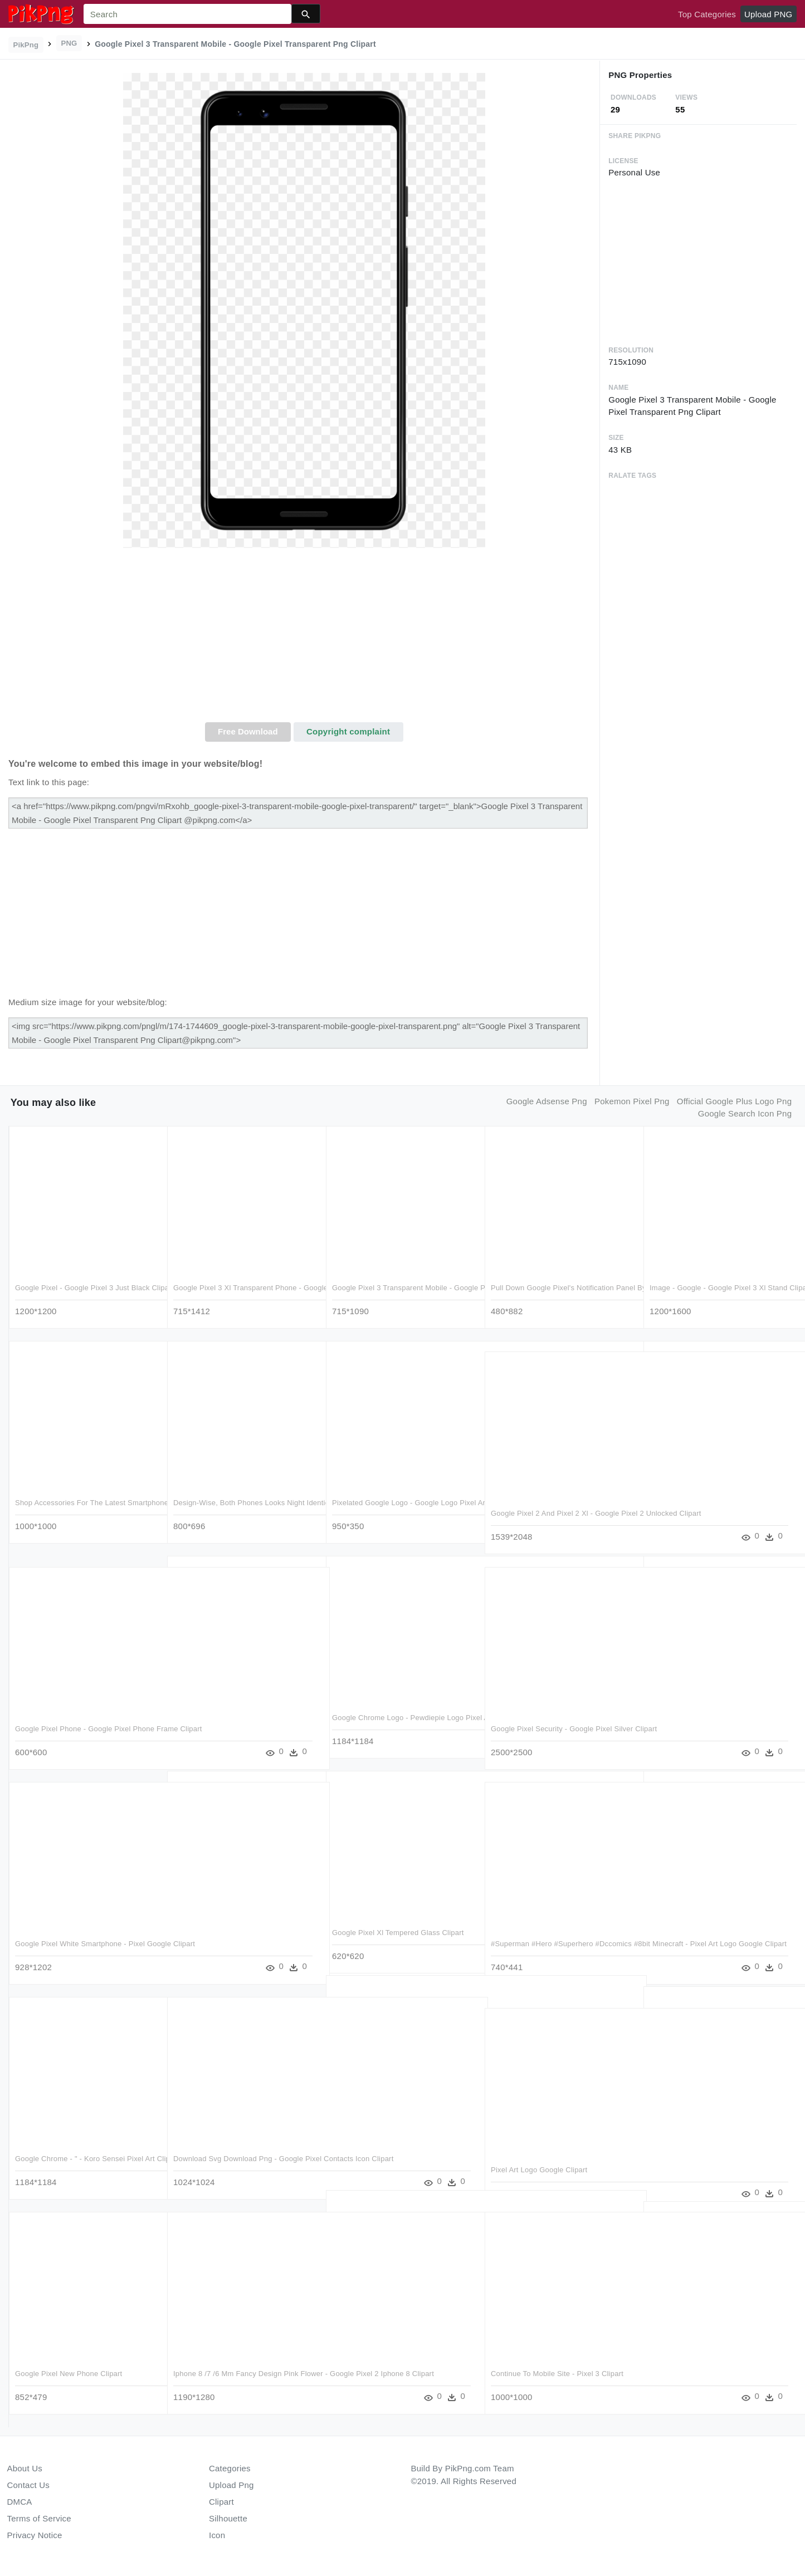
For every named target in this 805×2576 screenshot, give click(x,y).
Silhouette (228, 2518)
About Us (25, 2468)
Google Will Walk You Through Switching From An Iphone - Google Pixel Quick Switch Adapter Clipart (241, 1939)
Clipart (221, 2501)
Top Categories (707, 14)
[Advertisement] (304, 639)
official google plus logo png (734, 1101)
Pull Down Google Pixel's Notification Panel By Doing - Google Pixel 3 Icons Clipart (554, 1295)
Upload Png (231, 2485)
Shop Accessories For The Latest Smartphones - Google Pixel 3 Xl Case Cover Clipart (79, 1510)
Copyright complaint (348, 731)
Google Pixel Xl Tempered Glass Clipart (398, 1928)
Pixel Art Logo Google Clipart (538, 2165)
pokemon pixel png (632, 1101)
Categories (230, 2468)
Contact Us (28, 2485)
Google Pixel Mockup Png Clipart (387, 2347)
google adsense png (546, 1101)
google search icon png (745, 1113)
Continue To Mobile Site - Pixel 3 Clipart (556, 2369)
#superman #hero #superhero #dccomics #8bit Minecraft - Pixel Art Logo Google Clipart (560, 1950)
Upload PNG (768, 14)
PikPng (26, 45)
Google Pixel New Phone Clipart (68, 2369)
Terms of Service (39, 2518)
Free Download (248, 731)
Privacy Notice (34, 2535)
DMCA (19, 2501)
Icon (217, 2535)
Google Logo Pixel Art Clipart (697, 2358)
